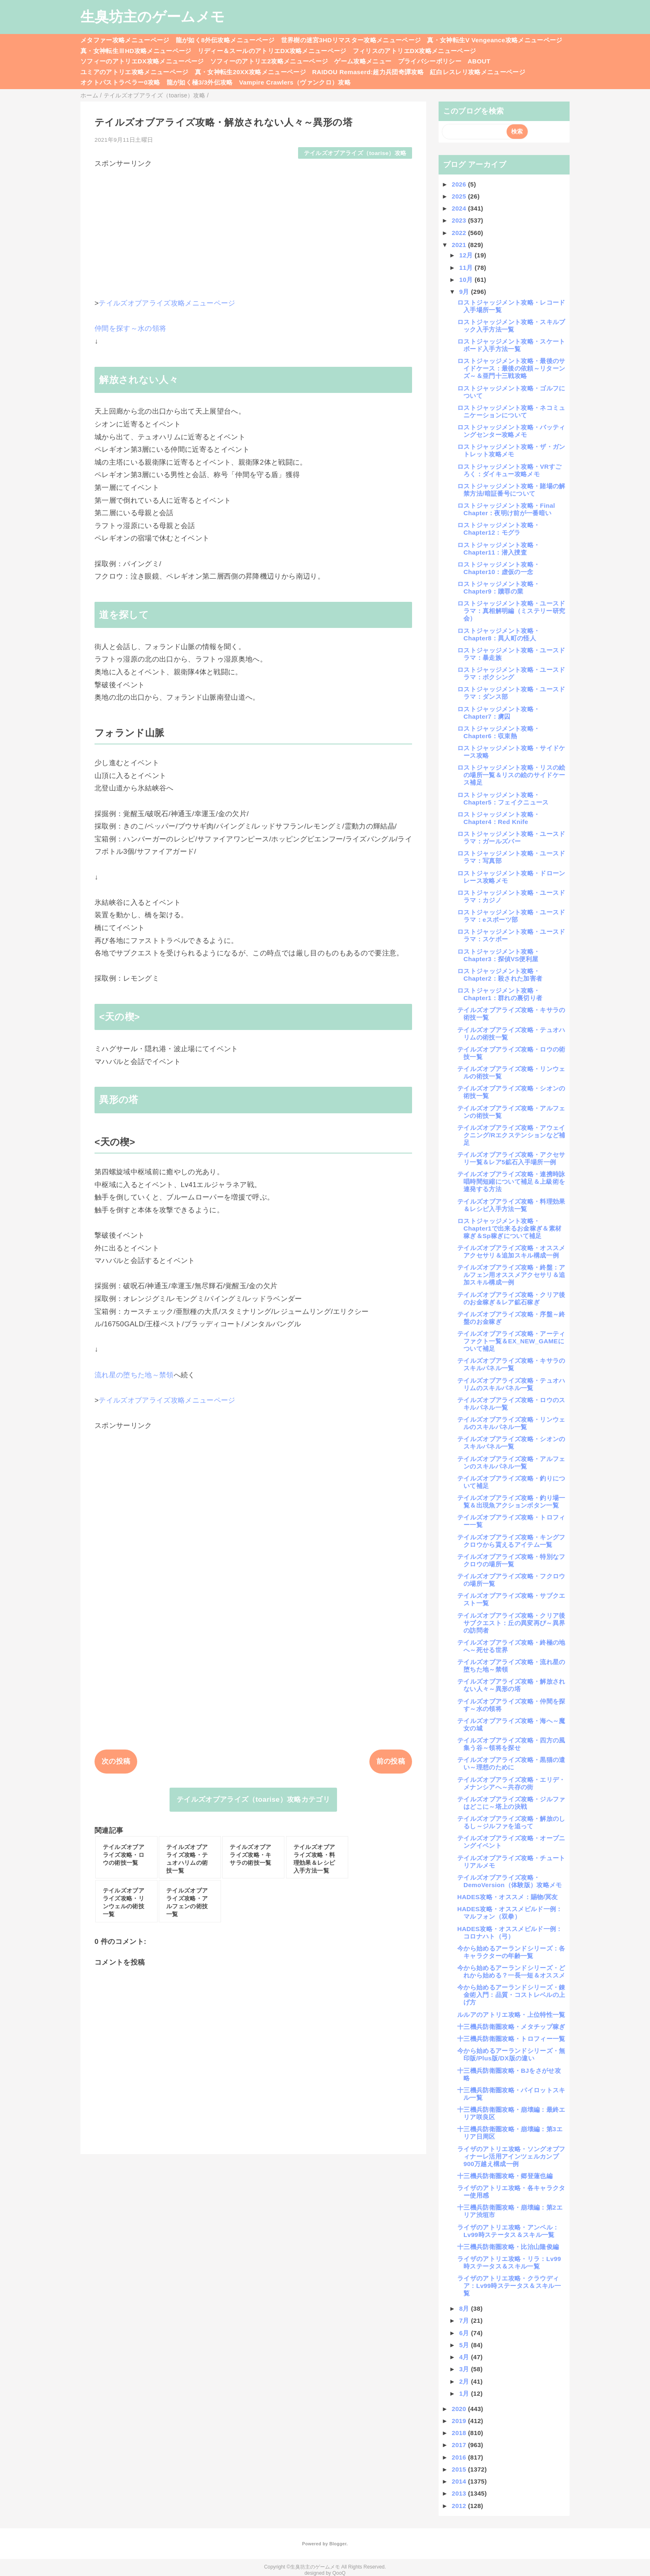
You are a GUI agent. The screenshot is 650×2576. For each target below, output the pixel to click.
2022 (460, 232)
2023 (460, 220)
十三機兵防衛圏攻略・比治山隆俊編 (508, 2246)
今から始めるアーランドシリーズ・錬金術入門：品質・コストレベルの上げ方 (511, 1995)
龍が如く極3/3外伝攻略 (200, 82)
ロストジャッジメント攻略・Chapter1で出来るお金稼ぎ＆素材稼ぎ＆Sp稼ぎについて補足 (509, 1228)
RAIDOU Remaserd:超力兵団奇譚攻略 (368, 71)
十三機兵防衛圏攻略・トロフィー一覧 (511, 2038)
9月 (465, 291)
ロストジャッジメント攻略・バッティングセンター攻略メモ (511, 431)
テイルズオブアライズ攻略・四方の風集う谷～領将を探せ (511, 1744)
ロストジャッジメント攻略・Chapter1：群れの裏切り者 (499, 994)
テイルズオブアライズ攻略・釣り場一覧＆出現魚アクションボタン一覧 (511, 1501)
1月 (465, 2393)
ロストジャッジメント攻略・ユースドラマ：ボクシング (511, 673)
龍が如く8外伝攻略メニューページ (225, 40)
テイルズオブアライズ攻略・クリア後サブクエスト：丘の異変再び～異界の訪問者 (511, 1623)
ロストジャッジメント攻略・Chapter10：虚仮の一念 (498, 568)
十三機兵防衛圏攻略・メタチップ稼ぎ (511, 2026)
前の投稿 (390, 1761)
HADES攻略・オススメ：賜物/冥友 (507, 1896)
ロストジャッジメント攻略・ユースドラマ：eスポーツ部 (511, 916)
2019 (460, 2420)
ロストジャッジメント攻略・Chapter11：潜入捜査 (498, 548)
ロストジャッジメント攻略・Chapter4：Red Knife (498, 818)
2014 (460, 2481)
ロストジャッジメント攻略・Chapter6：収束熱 (498, 732)
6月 (465, 2332)
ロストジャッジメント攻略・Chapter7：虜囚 (498, 712)
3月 (465, 2368)
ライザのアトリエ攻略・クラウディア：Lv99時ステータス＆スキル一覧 (509, 2286)
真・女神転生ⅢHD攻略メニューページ (136, 50)
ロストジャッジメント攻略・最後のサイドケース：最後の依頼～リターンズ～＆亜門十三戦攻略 (511, 368)
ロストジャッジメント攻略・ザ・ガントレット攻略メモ (511, 450)
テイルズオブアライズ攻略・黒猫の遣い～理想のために (511, 1763)
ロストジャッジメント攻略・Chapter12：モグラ (498, 528)
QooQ (339, 2573)
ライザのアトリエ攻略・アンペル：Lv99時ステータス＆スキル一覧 (508, 2231)
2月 (465, 2381)
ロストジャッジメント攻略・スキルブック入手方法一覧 (511, 325)
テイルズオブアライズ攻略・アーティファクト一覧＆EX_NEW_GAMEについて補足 (511, 1341)
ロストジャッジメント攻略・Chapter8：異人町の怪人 (498, 634)
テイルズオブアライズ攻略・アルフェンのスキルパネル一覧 (511, 1462)
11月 (467, 267)
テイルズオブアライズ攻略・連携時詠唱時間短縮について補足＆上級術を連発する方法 (511, 1181)
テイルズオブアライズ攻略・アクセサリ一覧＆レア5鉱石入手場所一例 (511, 1158)
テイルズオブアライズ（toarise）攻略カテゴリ (253, 1799)
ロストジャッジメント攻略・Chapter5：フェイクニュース (503, 798)
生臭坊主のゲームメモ (152, 16)
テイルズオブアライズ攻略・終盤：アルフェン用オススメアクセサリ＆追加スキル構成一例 (511, 1275)
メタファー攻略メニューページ (125, 40)
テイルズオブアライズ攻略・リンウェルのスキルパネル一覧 (511, 1423)
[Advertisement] (253, 226)
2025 (460, 196)
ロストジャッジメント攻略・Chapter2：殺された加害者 (499, 974)
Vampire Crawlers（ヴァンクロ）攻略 (295, 82)
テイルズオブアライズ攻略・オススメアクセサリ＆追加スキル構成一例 (511, 1251)
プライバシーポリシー (429, 61)
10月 (467, 279)
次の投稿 (116, 1761)
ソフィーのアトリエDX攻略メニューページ (142, 61)
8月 (465, 2308)
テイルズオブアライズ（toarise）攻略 (355, 153)
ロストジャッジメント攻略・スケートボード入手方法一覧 (511, 345)
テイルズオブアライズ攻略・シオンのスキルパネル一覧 (511, 1442)
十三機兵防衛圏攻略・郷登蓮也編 (505, 2175)
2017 (460, 2444)
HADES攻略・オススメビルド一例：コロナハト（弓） (510, 1932)
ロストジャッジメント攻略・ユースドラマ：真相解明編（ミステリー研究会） (511, 611)
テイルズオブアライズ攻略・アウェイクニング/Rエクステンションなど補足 (511, 1135)
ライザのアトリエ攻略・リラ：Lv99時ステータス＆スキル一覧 (509, 2262)
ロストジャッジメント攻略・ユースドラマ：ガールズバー (511, 837)
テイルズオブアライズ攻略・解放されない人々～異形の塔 (511, 1685)
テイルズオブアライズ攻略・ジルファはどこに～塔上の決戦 (511, 1803)
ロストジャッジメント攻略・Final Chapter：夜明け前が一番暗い (506, 509)
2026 (460, 184)
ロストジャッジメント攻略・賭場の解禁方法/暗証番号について (511, 489)
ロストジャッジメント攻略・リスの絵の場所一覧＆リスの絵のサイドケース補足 (511, 775)
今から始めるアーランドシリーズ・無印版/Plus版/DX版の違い (511, 2054)
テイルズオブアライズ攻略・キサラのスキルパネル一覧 (511, 1364)
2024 (460, 208)
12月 (467, 255)
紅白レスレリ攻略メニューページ (477, 71)
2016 (460, 2457)
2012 (460, 2505)
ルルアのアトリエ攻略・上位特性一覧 (511, 2014)
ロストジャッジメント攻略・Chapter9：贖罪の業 (498, 587)
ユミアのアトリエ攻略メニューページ (134, 71)
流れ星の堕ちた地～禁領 (134, 1375)
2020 (460, 2408)
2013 (460, 2493)
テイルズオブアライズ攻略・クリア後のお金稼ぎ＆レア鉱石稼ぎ (511, 1298)
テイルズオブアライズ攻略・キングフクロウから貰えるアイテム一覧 (511, 1541)
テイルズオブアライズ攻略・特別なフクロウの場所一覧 (511, 1560)
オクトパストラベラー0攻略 (120, 82)
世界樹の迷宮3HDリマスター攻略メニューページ (351, 40)
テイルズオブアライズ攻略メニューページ (167, 303)
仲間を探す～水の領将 (130, 328)
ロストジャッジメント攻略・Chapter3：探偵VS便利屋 (498, 955)
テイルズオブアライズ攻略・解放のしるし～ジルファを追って (511, 1822)
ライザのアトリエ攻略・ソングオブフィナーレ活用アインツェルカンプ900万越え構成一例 (511, 2156)
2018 (460, 2432)
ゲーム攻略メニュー (362, 61)
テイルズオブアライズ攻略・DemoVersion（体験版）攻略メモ (509, 1881)
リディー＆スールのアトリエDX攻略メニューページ (272, 50)
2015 (460, 2469)
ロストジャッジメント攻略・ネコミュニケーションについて (511, 411)
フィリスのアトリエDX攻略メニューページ (414, 50)
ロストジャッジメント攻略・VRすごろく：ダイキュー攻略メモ (509, 470)
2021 (460, 244)
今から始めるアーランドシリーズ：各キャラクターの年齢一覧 (511, 1952)
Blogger (337, 2543)
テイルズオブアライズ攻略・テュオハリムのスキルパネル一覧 (511, 1384)
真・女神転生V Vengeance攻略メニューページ (494, 40)
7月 (465, 2320)
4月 (465, 2356)
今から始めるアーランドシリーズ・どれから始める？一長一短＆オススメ (511, 1971)
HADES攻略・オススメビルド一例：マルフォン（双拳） (510, 1912)
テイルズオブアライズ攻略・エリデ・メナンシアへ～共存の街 (511, 1783)
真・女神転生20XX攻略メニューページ (250, 71)
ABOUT (479, 61)
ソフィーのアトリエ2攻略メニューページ (269, 61)
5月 (465, 2344)
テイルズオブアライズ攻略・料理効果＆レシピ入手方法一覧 (511, 1205)
